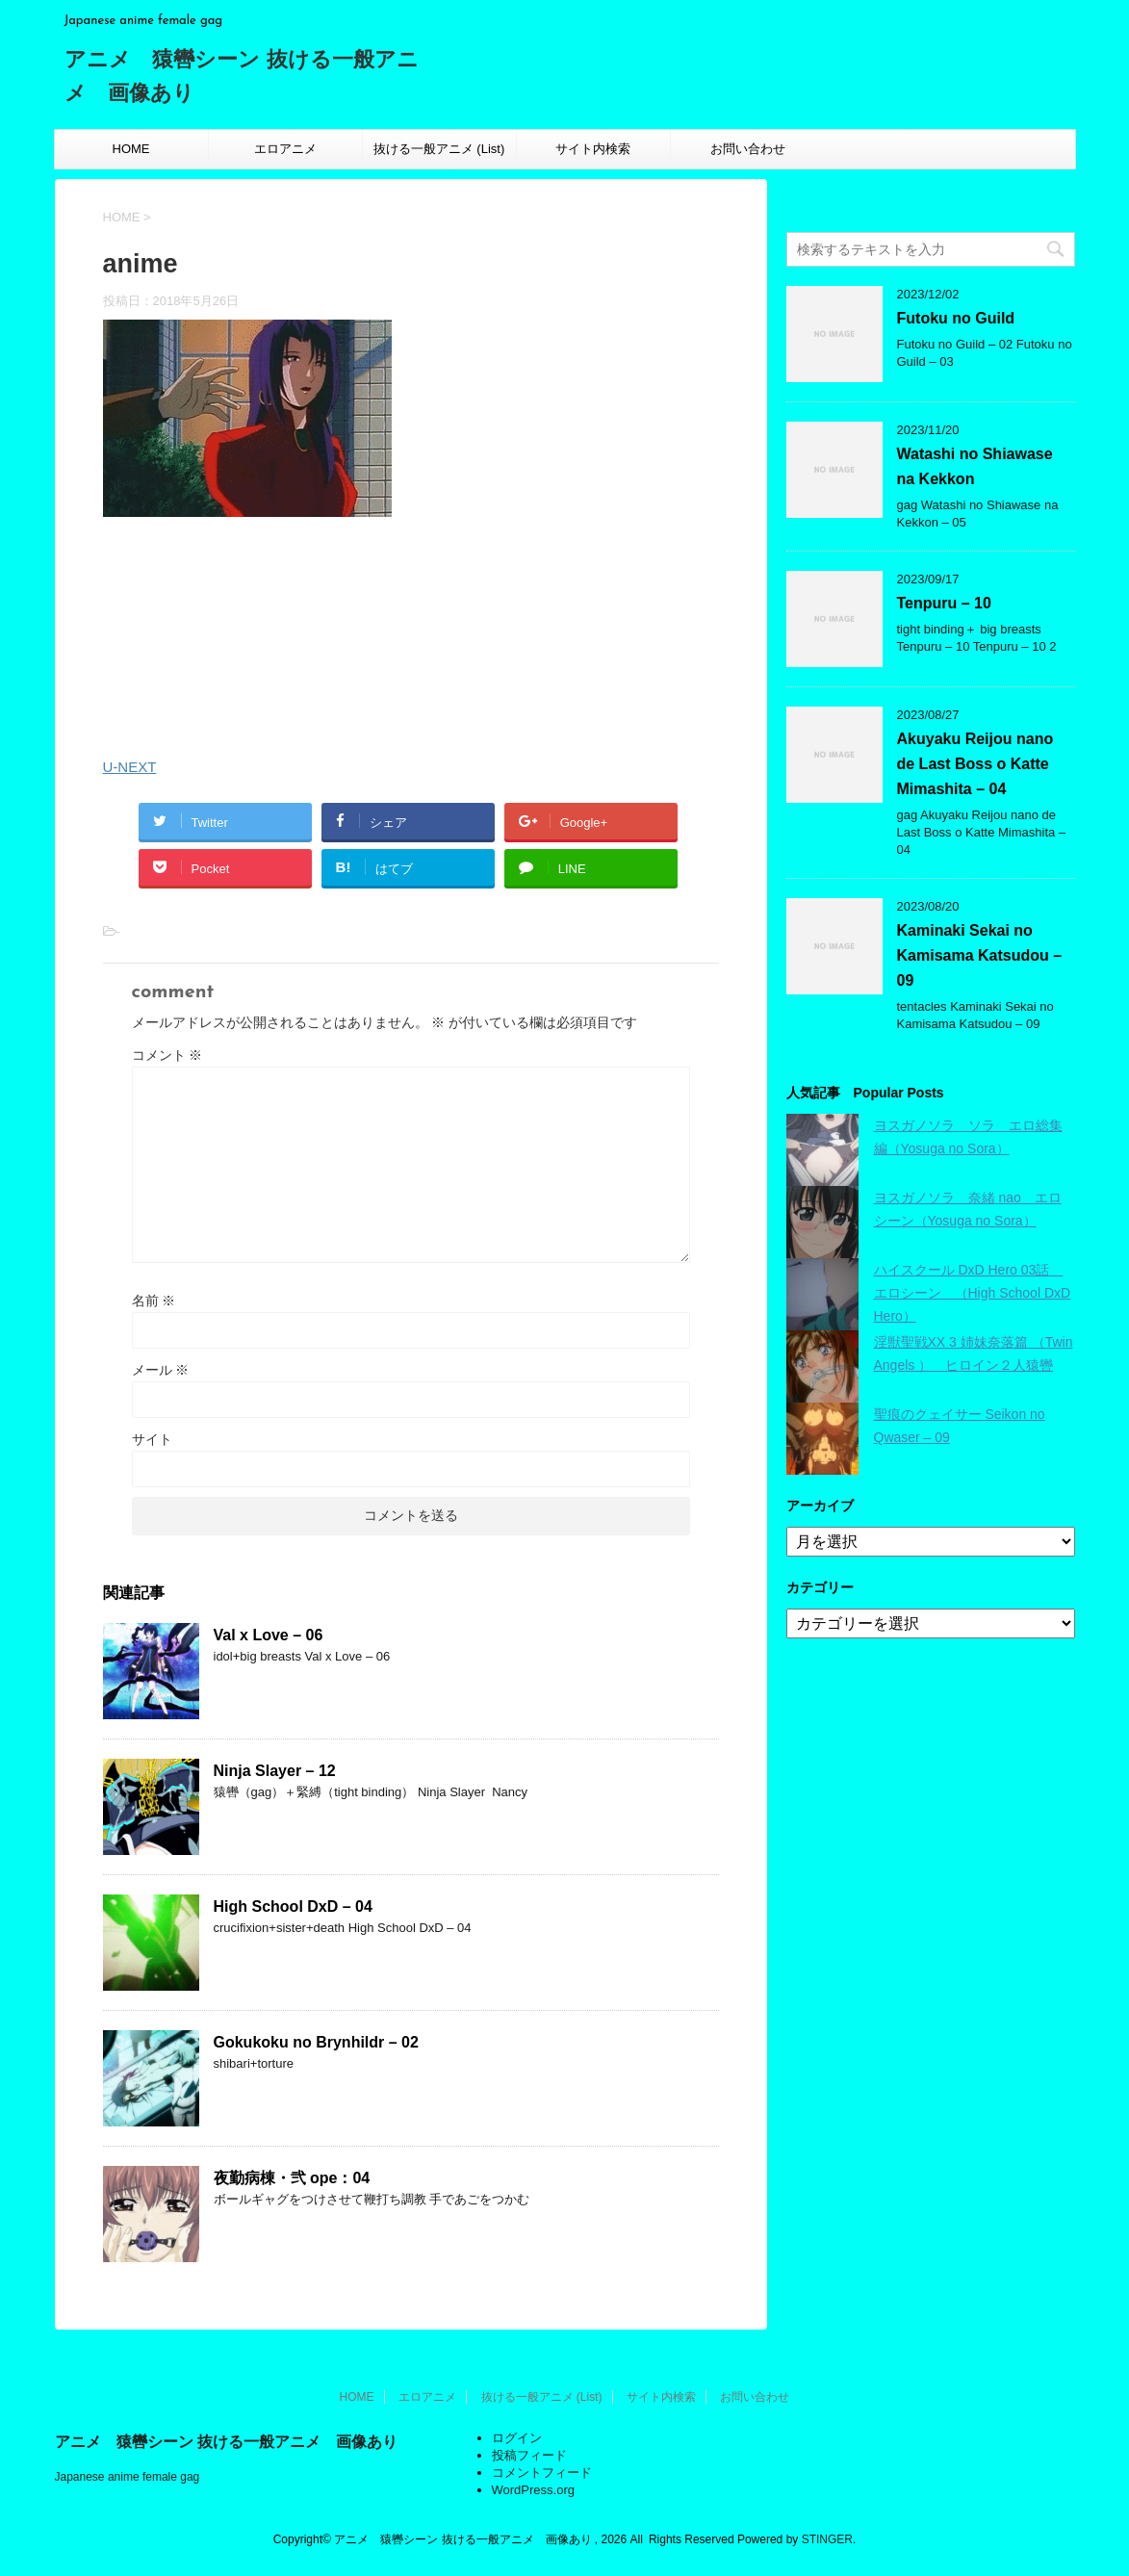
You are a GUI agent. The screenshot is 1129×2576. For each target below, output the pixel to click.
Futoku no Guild (956, 318)
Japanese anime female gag (127, 2477)
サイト (152, 1439)
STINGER (827, 2539)
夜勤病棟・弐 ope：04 (292, 2178)
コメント (167, 1055)
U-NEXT (130, 767)
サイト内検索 (592, 149)
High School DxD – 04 (293, 1906)
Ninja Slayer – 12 (275, 1771)
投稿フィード (529, 2455)
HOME (131, 149)
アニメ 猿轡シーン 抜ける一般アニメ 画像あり (226, 2442)
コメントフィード (542, 2472)
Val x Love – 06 (268, 1635)
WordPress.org (533, 2490)
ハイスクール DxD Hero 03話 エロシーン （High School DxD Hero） (972, 1293)
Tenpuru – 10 (944, 603)
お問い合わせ (747, 149)
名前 (154, 1300)
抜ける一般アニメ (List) (439, 149)
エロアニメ (285, 149)
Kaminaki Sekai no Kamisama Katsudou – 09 (980, 955)
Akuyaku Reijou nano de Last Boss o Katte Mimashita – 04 (975, 764)
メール (161, 1370)
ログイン (517, 2438)
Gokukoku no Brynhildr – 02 (316, 2042)
